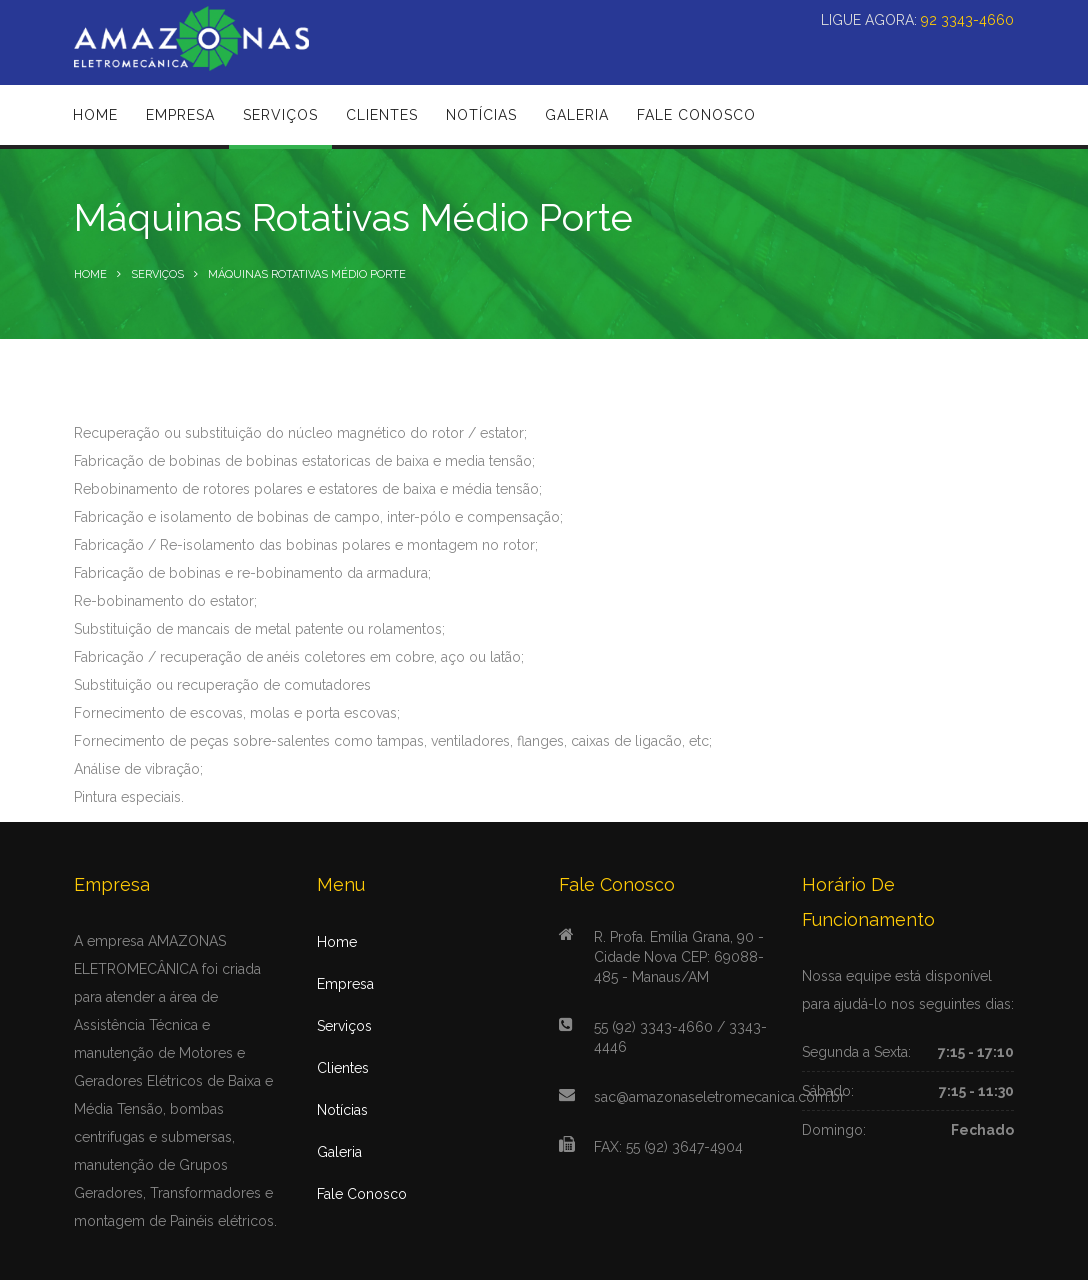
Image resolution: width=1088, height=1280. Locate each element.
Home (90, 274)
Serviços (157, 274)
